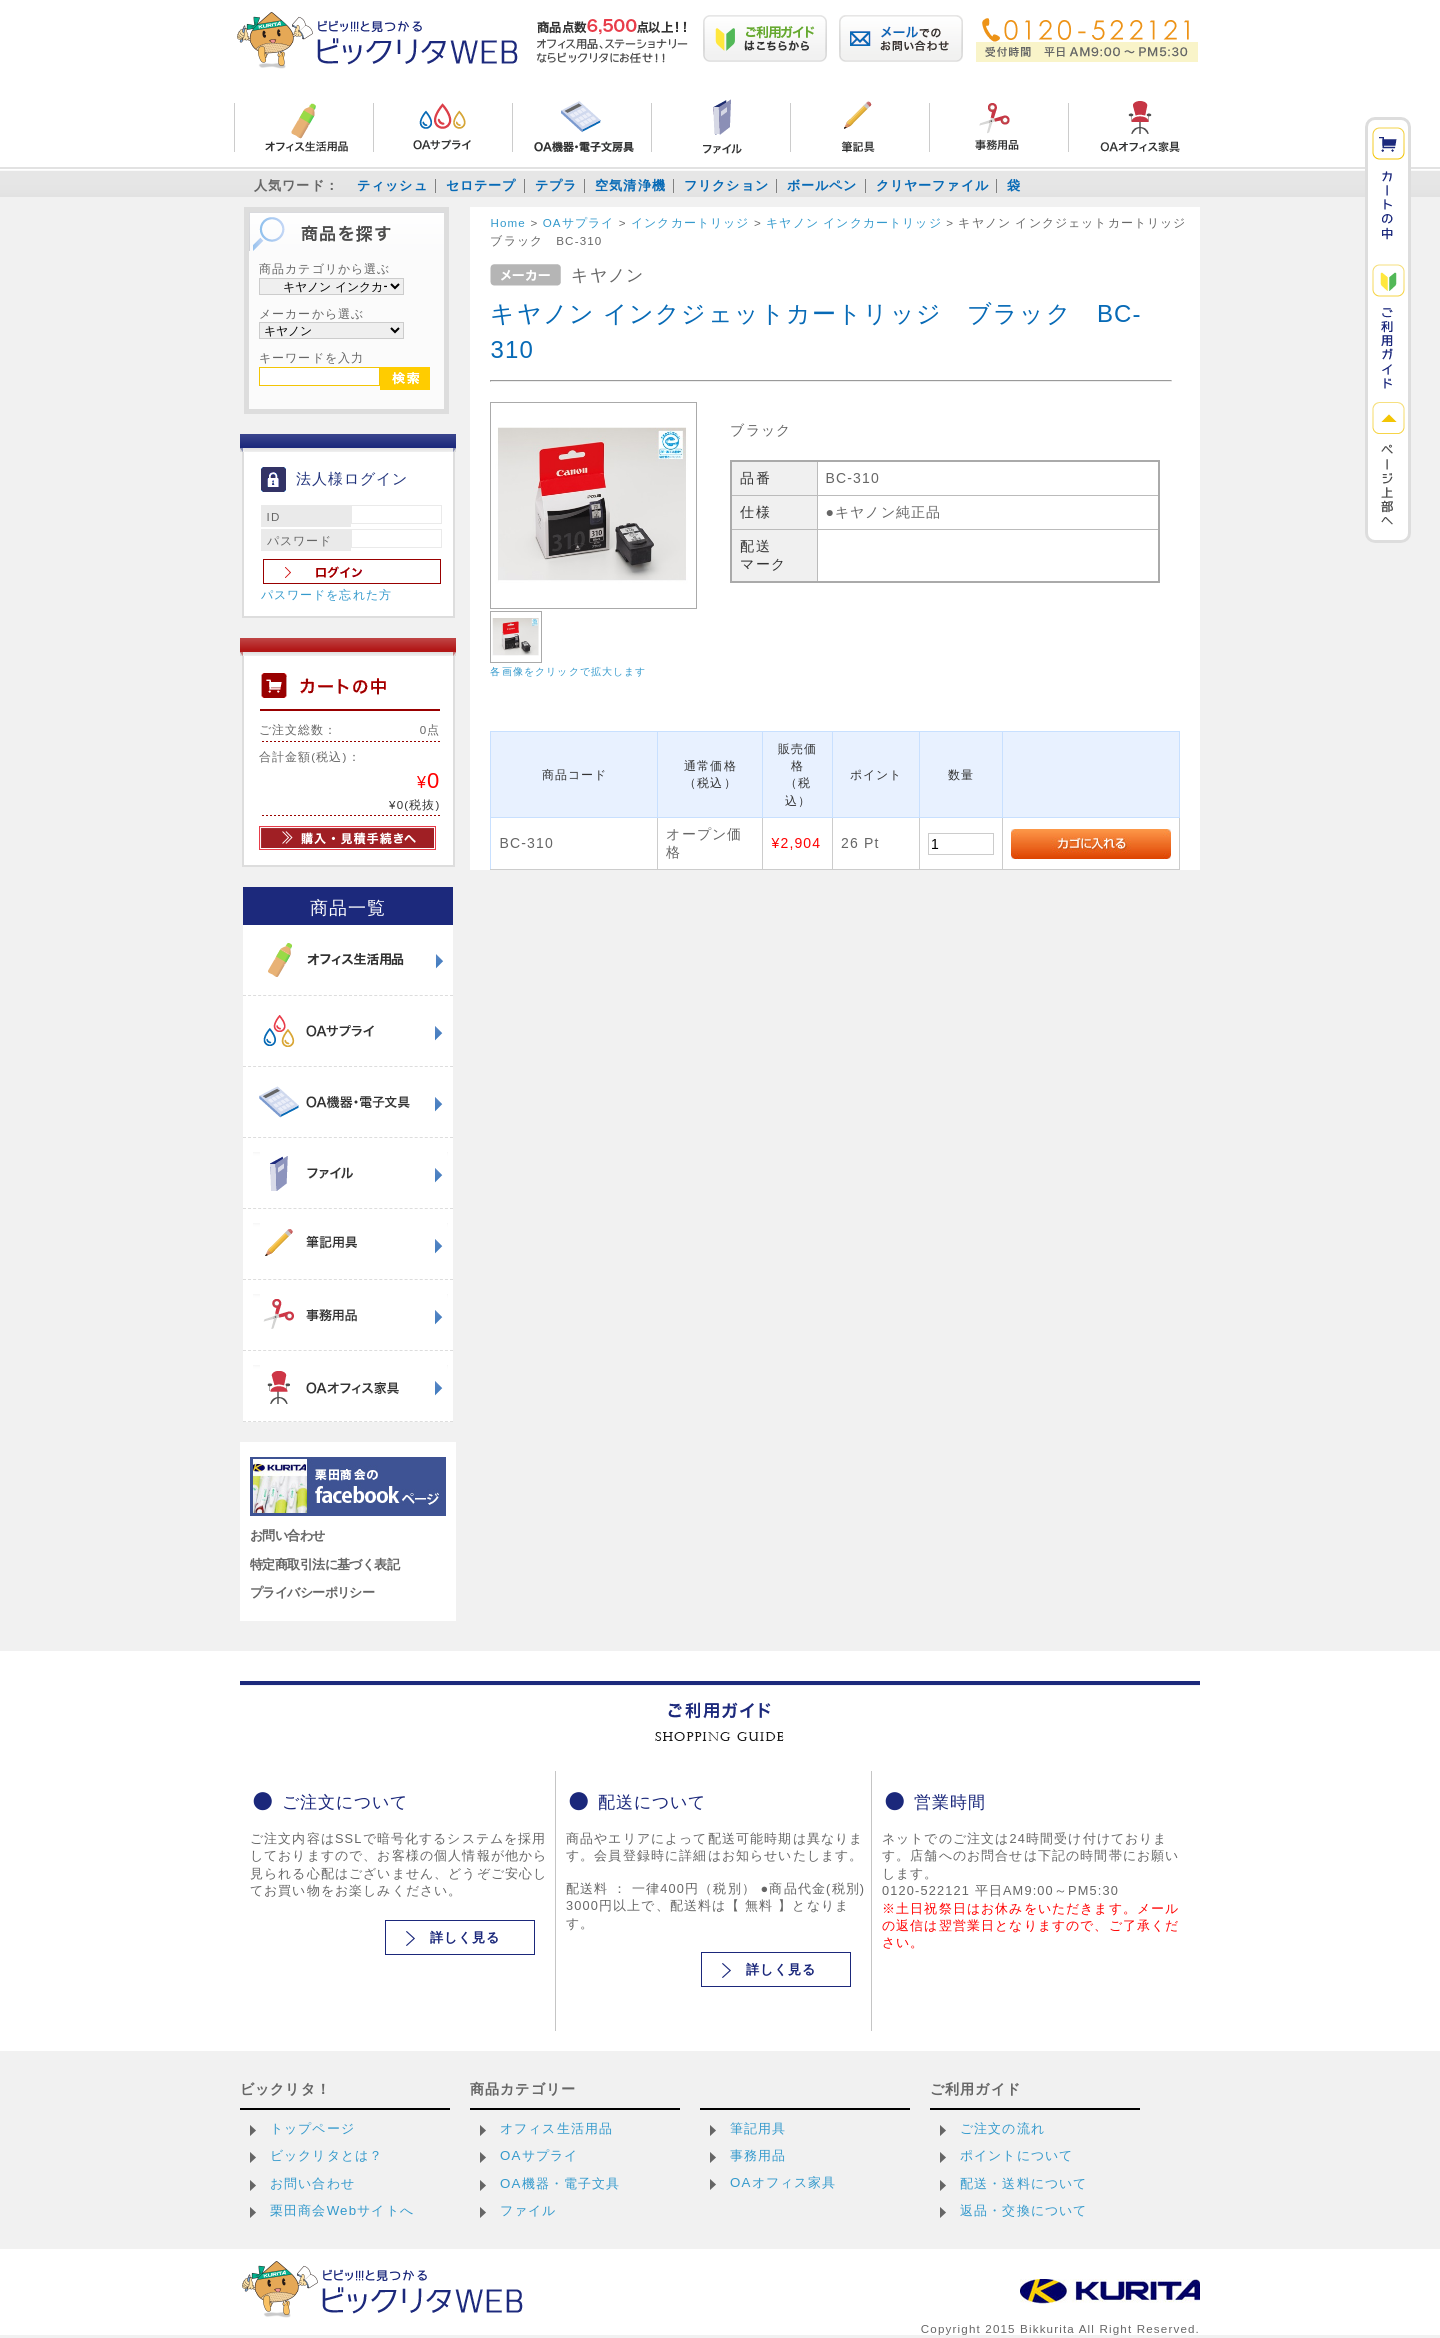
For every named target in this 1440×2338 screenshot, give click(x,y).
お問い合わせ (287, 1535)
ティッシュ (392, 185)
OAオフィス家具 (783, 2182)
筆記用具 (758, 2128)
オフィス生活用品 (556, 2128)
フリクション (726, 185)
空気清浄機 (630, 185)
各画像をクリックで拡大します (568, 671)
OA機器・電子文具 (560, 2183)
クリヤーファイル (932, 185)
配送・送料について (1023, 2183)
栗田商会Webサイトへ (342, 2210)
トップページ (312, 2128)
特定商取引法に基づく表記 (324, 1564)
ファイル (528, 2210)
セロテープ (481, 185)
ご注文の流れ (1002, 2128)
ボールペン (822, 185)
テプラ (556, 185)
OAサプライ (539, 2155)
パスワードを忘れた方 (327, 595)
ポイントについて (1016, 2155)
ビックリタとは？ (326, 2155)
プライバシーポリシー (312, 1592)
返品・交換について (1023, 2210)
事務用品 (758, 2155)
